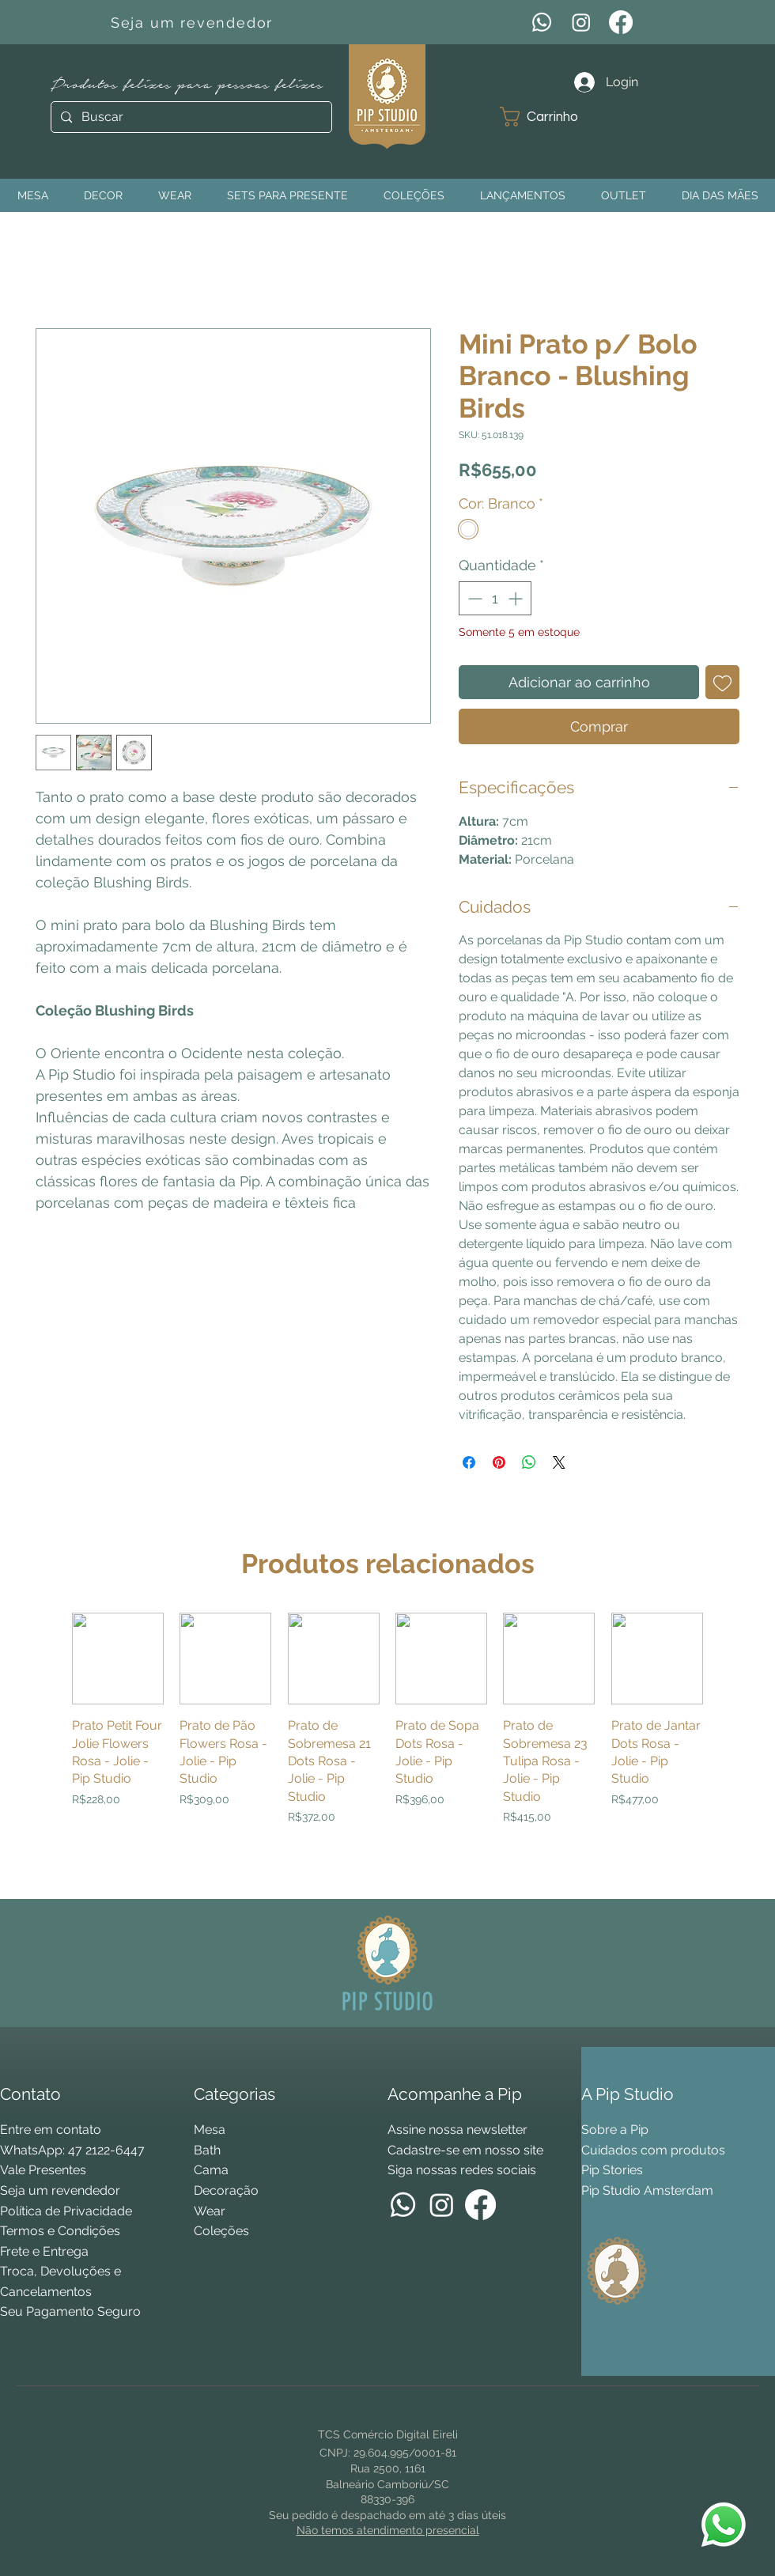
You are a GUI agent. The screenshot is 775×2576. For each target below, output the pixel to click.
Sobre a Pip (614, 2129)
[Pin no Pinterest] (499, 1462)
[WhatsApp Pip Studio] (723, 2524)
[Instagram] (581, 22)
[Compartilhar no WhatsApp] (529, 1462)
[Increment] (517, 598)
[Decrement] (473, 598)
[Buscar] (189, 117)
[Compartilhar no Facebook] (468, 1462)
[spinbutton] (495, 598)
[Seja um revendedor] (193, 22)
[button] (551, 117)
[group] (387, 1749)
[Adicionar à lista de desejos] (722, 682)
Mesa (209, 2129)
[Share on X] (559, 1462)
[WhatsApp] (542, 22)
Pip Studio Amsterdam (647, 2190)
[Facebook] (621, 22)
